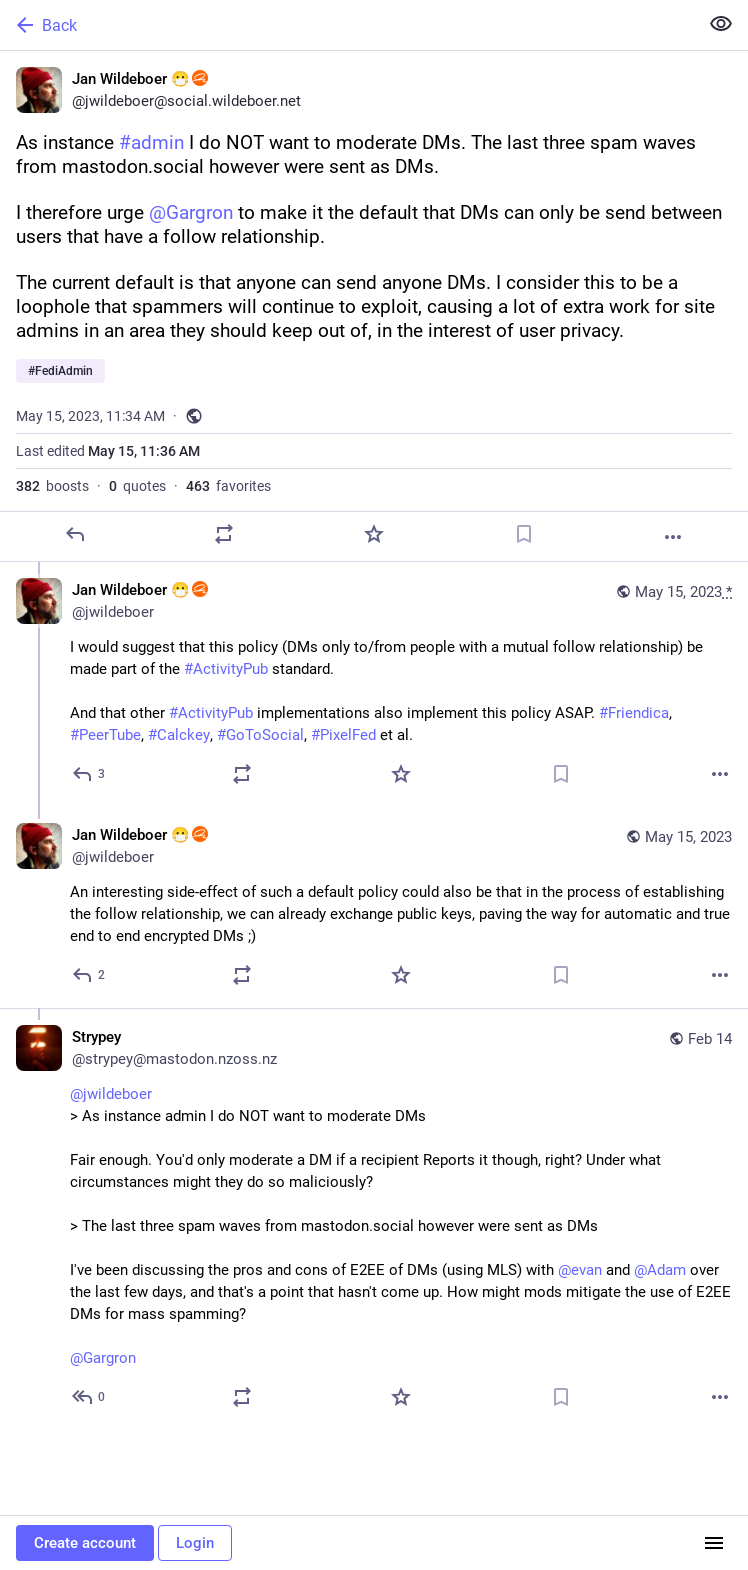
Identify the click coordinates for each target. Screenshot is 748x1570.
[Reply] (75, 534)
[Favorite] (374, 534)
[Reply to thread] (89, 774)
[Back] (347, 25)
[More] (673, 537)
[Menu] (714, 1543)
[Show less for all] (721, 24)
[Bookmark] (524, 534)
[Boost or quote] (224, 534)
